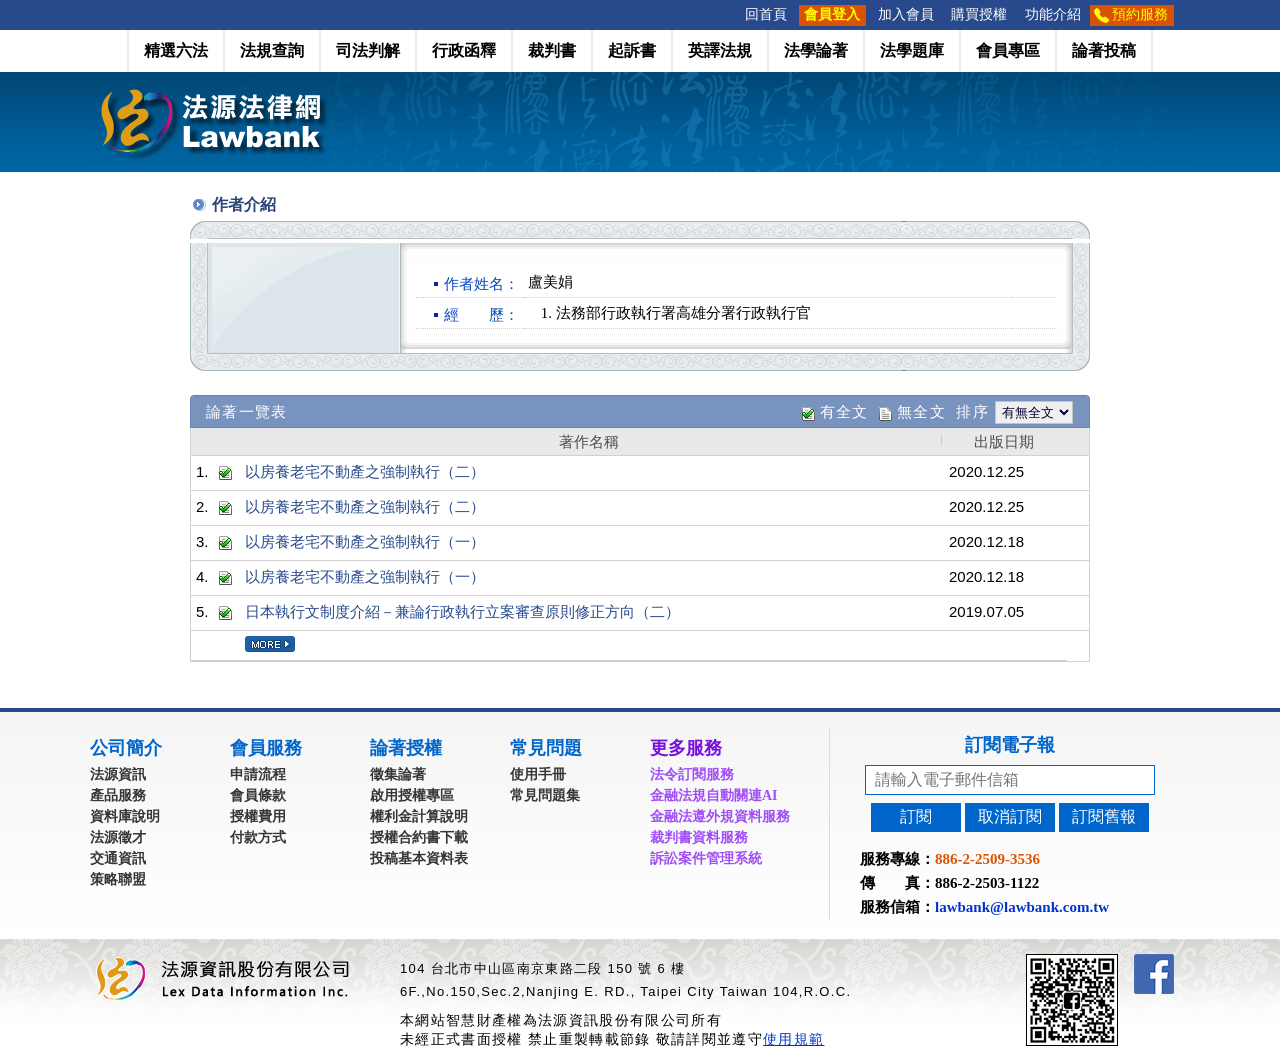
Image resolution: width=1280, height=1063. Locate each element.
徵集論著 (398, 774)
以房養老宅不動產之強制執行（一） (365, 541)
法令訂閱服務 (692, 774)
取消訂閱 (1010, 816)
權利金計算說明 (419, 816)
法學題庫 (912, 50)
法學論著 (816, 50)
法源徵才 (118, 837)
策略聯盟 (118, 879)
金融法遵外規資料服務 (720, 816)
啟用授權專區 (412, 795)
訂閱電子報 (1010, 745)
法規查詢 (272, 50)
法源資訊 (118, 774)
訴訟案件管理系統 (706, 858)
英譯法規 (720, 50)
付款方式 (258, 837)
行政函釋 (464, 50)
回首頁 (766, 14)
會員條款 (258, 795)
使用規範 (793, 1039)
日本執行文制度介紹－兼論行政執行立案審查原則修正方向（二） (462, 611)
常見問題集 (545, 795)
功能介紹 (1053, 14)
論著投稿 (1104, 50)
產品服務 (118, 795)
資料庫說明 (125, 816)
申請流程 (258, 774)
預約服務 (1140, 14)
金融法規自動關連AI (714, 795)
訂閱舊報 (1104, 816)
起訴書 (632, 50)
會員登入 (832, 14)
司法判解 (368, 50)
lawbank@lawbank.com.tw (1022, 907)
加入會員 (906, 14)
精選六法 (176, 50)
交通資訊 (118, 858)
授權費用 (258, 816)
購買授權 (979, 14)
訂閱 (916, 816)
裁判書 (552, 50)
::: (730, 14)
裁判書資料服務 (699, 837)
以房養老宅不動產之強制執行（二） (365, 471)
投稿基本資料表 (419, 858)
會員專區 (1008, 50)
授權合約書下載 (419, 837)
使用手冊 (538, 774)
